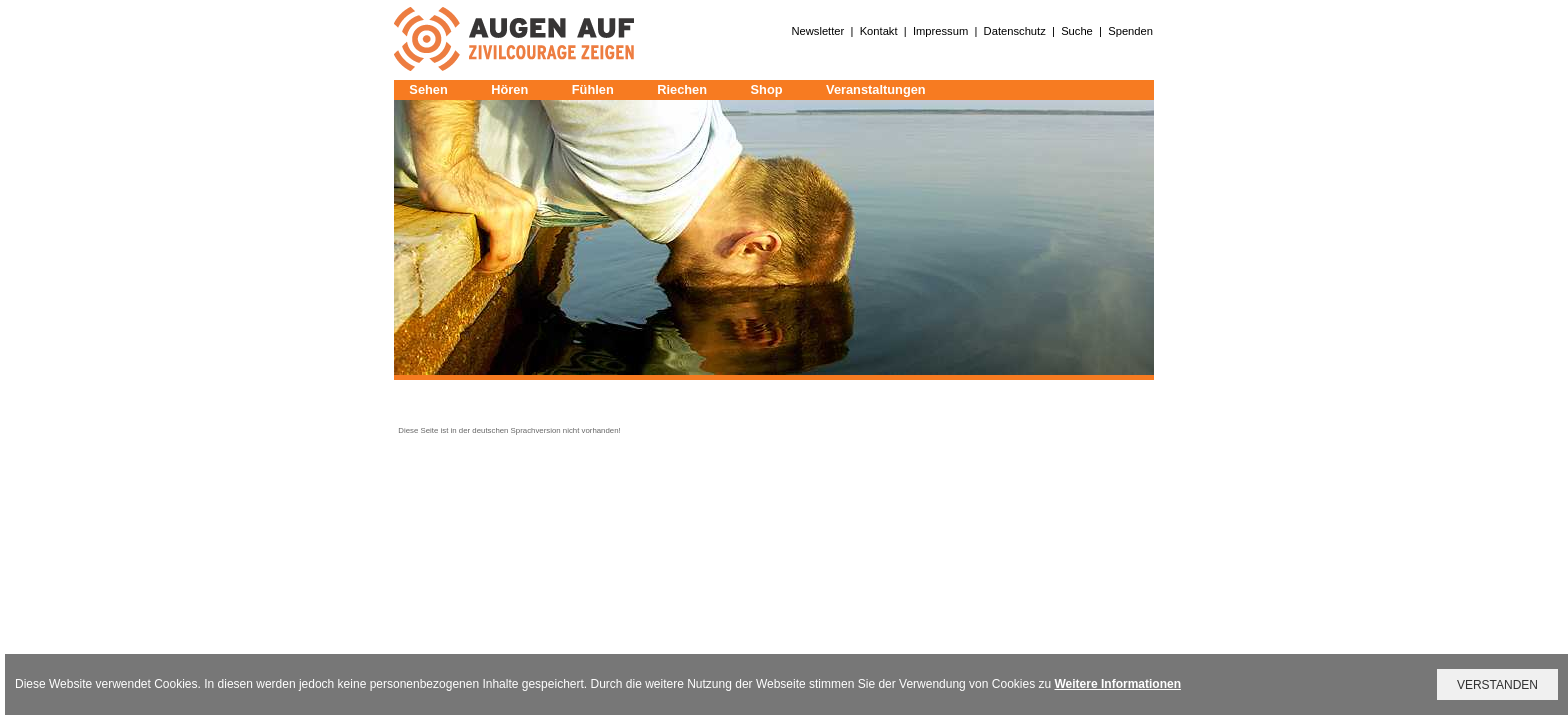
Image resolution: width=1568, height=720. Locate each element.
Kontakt (879, 31)
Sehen (428, 89)
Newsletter (817, 31)
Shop (767, 89)
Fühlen (593, 89)
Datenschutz (1015, 31)
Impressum (940, 31)
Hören (509, 89)
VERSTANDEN (1497, 685)
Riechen (682, 89)
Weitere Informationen (1118, 684)
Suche (1077, 31)
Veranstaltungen (876, 89)
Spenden (1130, 31)
